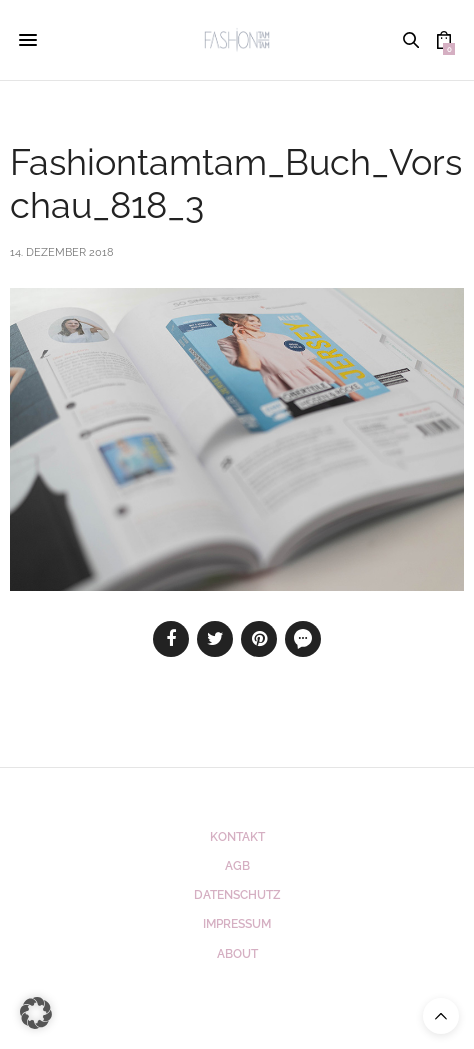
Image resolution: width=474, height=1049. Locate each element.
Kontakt (237, 837)
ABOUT (237, 954)
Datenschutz (237, 895)
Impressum (237, 924)
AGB (237, 866)
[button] (36, 1013)
